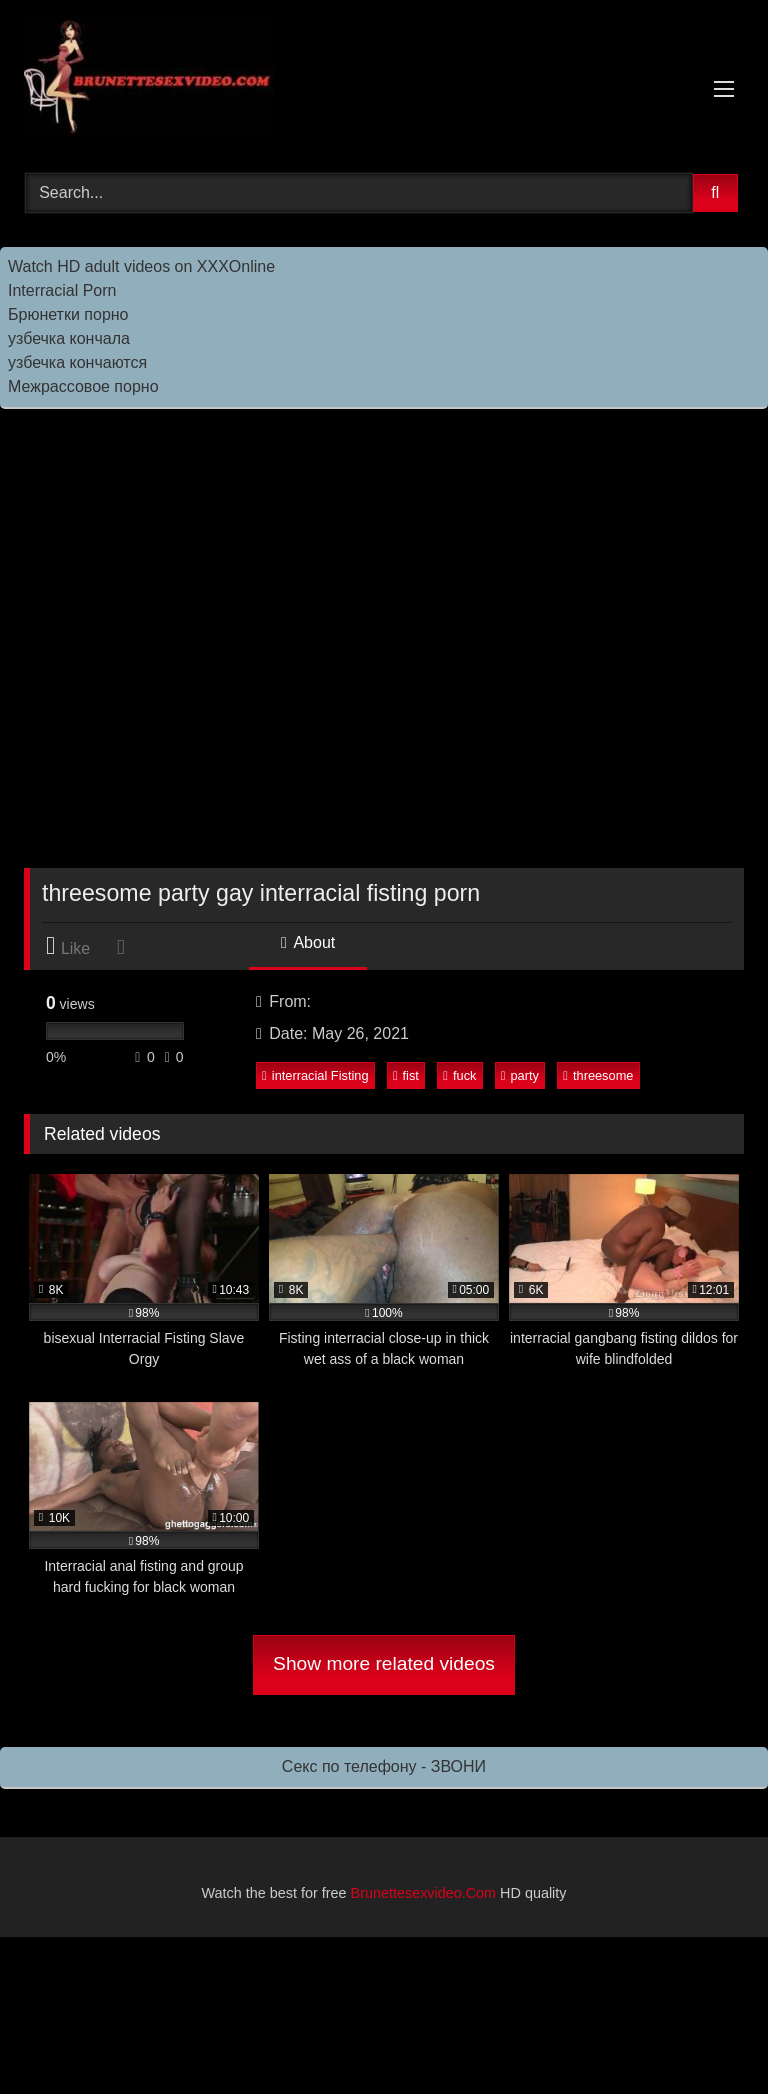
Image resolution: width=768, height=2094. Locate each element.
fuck (459, 1075)
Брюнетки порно (68, 314)
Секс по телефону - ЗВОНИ (384, 1766)
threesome (598, 1075)
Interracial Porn (62, 290)
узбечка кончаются (77, 362)
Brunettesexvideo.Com (424, 1893)
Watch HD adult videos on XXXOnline (141, 266)
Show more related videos (384, 1663)
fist (406, 1075)
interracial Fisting (315, 1075)
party (520, 1075)
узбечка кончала (69, 338)
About (308, 942)
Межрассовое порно (83, 386)
